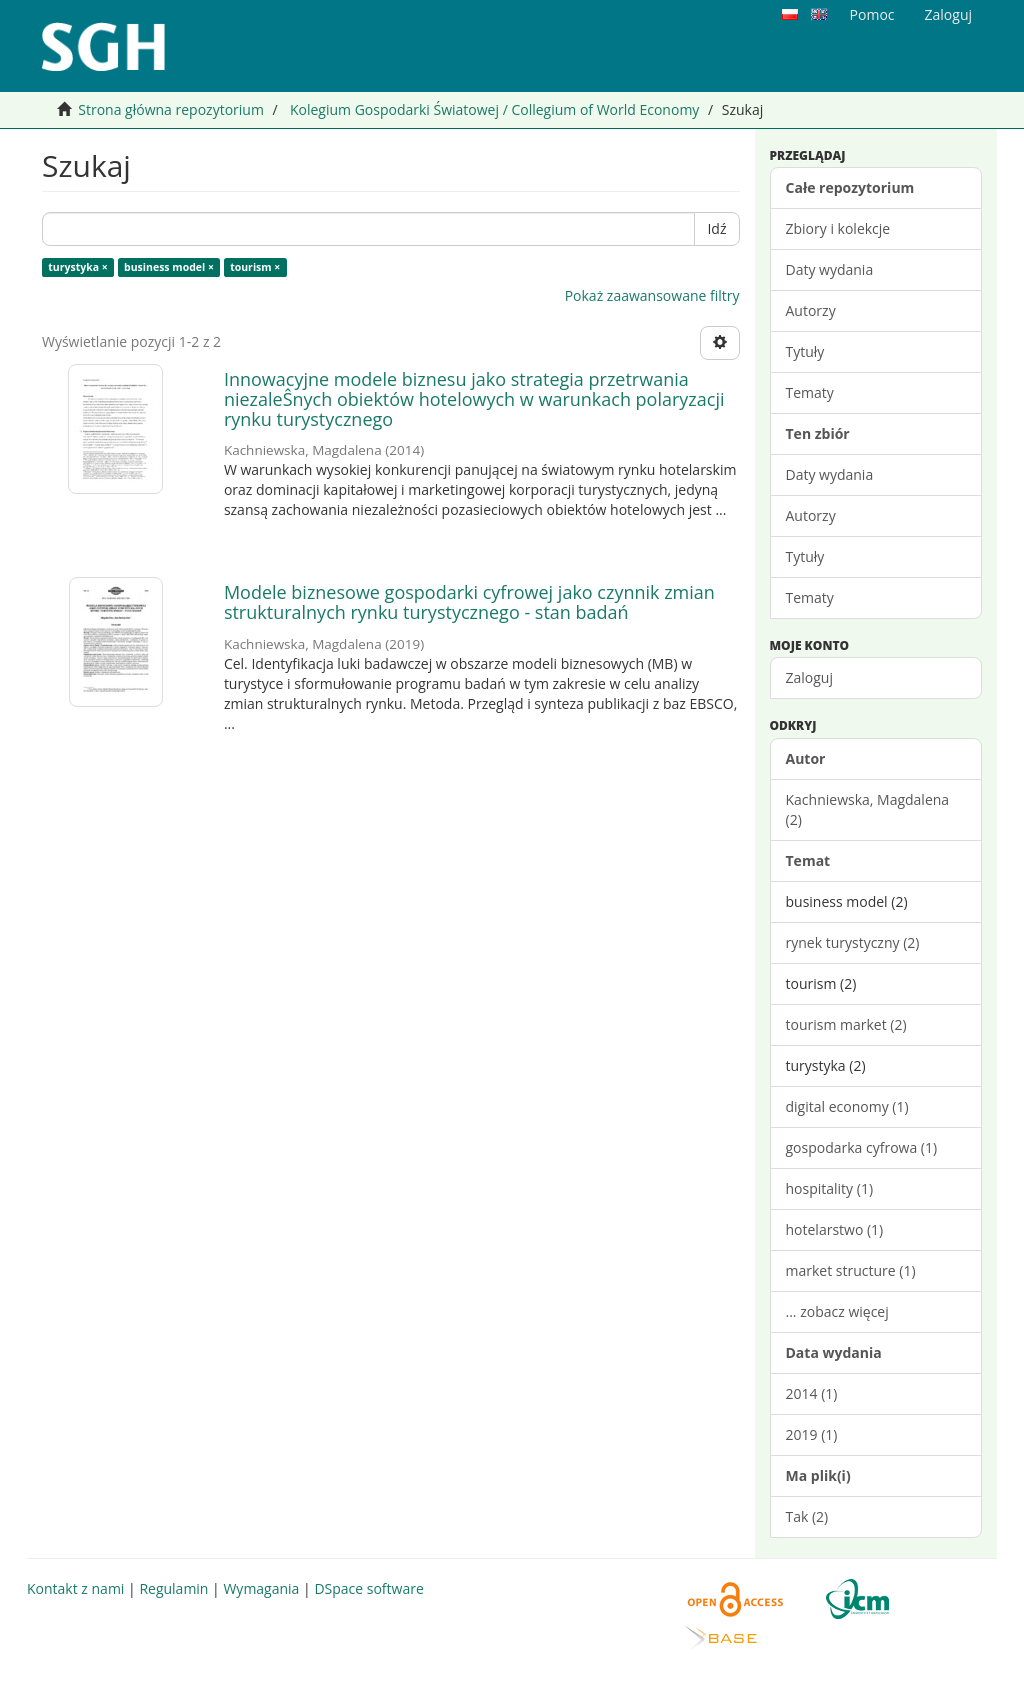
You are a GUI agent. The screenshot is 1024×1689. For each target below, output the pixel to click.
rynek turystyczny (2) (853, 942)
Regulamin (173, 1588)
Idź (716, 228)
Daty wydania (830, 269)
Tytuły (805, 351)
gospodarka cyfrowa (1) (862, 1147)
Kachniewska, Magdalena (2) (868, 809)
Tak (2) (807, 1516)
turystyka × (78, 267)
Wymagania (261, 1588)
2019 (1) (812, 1434)
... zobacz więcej (837, 1311)
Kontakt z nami (75, 1588)
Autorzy (811, 310)
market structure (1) (851, 1270)
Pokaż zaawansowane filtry (652, 295)
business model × (169, 267)
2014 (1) (812, 1393)
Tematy (810, 392)
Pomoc (872, 14)
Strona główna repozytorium (171, 109)
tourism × (255, 267)
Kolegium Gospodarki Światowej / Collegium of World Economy (494, 109)
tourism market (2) (846, 1024)
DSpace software (368, 1588)
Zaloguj (809, 677)
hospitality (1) (830, 1188)
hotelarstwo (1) (835, 1229)
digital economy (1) (847, 1106)
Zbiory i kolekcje (838, 228)
